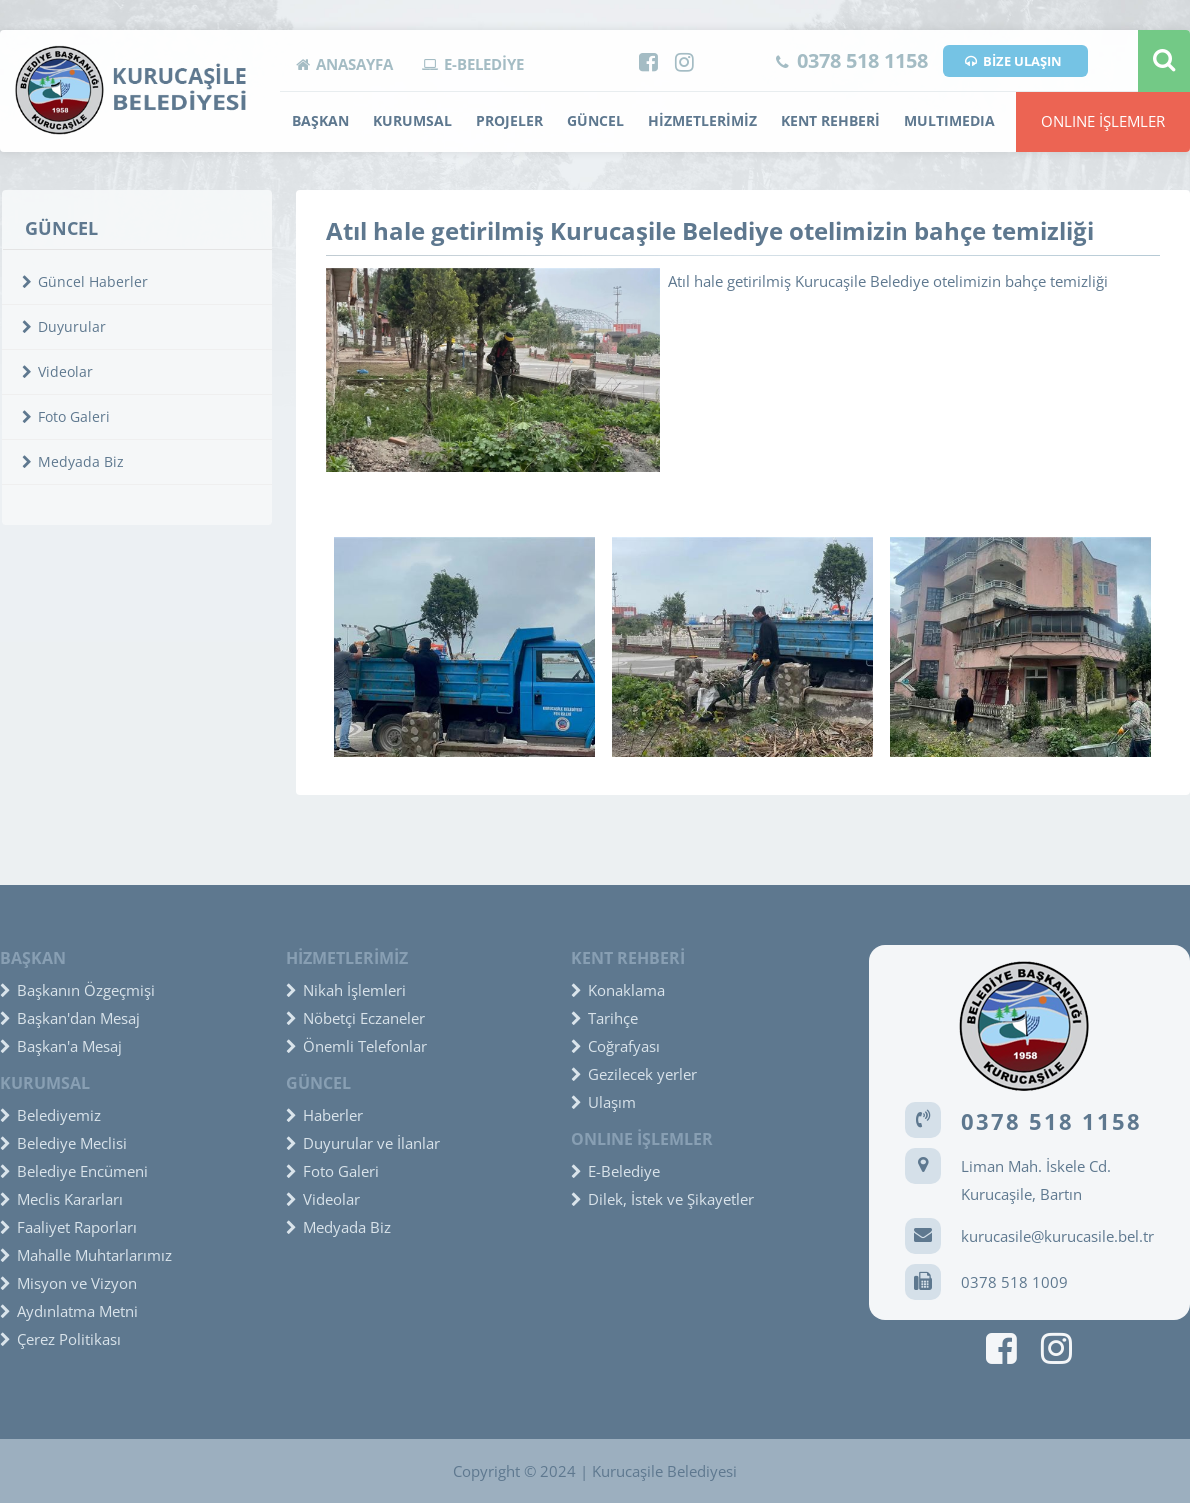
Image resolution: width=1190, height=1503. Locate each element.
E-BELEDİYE (473, 64)
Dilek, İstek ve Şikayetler (662, 1199)
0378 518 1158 (852, 60)
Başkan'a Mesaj (61, 1046)
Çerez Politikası (60, 1339)
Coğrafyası (615, 1046)
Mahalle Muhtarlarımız (86, 1255)
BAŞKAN (320, 120)
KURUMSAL (412, 120)
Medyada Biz (73, 461)
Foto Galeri (66, 416)
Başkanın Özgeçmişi (77, 990)
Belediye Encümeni (74, 1171)
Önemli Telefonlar (356, 1046)
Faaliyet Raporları (68, 1227)
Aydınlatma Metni (69, 1311)
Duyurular (64, 326)
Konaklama (618, 990)
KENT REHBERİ (830, 120)
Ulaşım (603, 1102)
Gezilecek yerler (634, 1074)
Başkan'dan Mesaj (70, 1018)
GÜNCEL (595, 120)
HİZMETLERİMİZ (702, 120)
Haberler (324, 1115)
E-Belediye (615, 1171)
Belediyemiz (50, 1115)
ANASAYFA (344, 64)
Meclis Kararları (61, 1199)
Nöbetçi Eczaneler (355, 1018)
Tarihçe (604, 1018)
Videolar (57, 371)
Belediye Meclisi (63, 1143)
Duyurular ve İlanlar (363, 1143)
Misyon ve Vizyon (68, 1283)
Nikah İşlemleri (346, 990)
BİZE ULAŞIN (1013, 61)
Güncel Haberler (85, 281)
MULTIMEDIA (949, 120)
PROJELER (509, 120)
